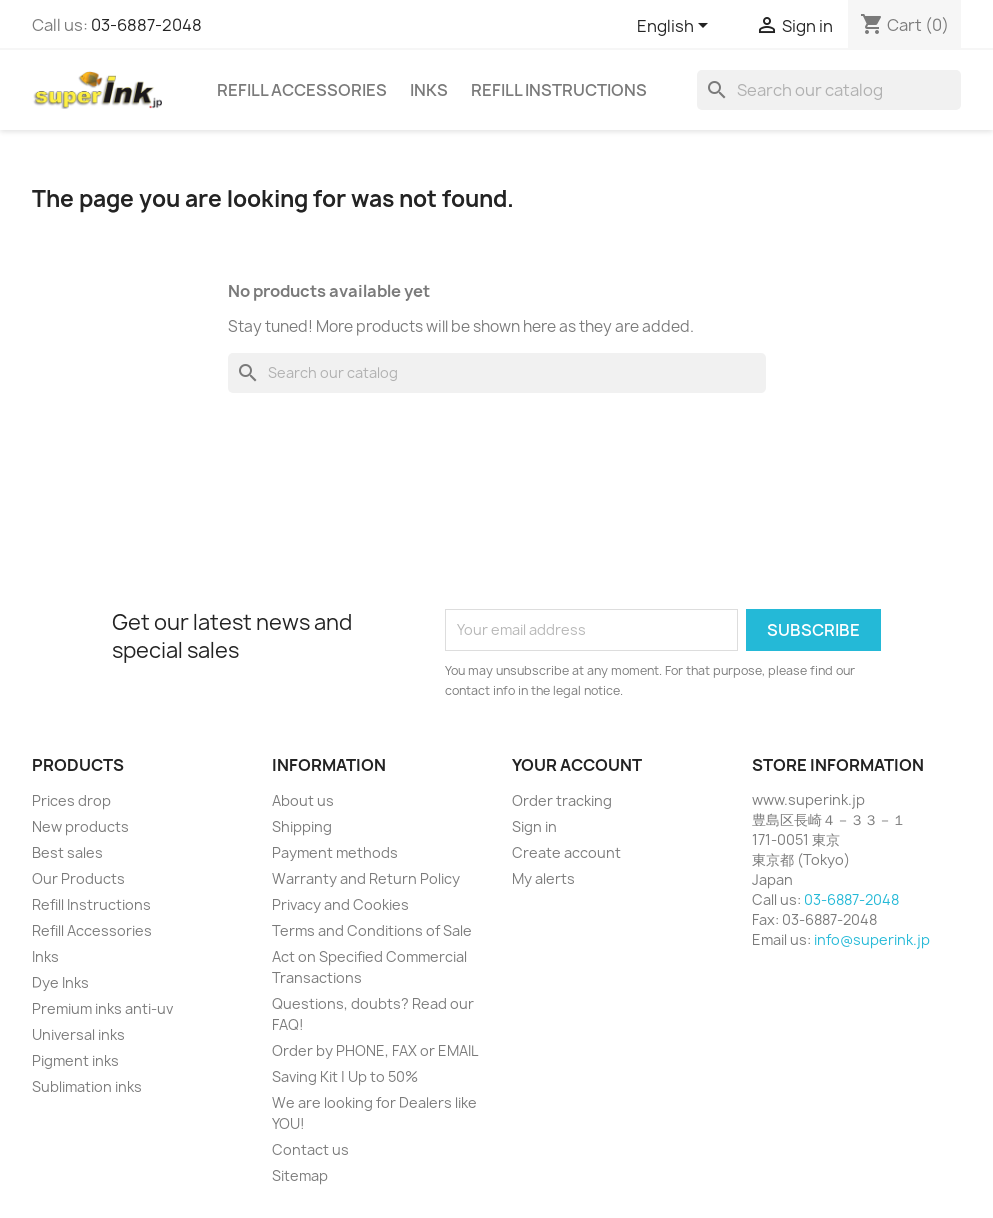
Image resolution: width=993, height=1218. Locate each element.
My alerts (543, 878)
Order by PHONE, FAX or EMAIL (375, 1050)
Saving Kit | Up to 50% (345, 1076)
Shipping (302, 826)
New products (80, 826)
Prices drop (71, 800)
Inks (429, 90)
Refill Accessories (302, 90)
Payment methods (335, 852)
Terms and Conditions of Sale (372, 930)
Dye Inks (60, 982)
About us (303, 800)
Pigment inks (75, 1060)
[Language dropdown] (676, 27)
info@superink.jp (872, 939)
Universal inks (78, 1034)
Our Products (78, 878)
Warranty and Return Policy (366, 878)
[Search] (829, 90)
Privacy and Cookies (340, 904)
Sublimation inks (87, 1086)
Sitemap (300, 1175)
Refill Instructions (559, 90)
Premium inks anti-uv (102, 1008)
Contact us (310, 1149)
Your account (577, 765)
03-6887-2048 (146, 25)
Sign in (534, 826)
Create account (566, 852)
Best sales (67, 852)
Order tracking (562, 800)
